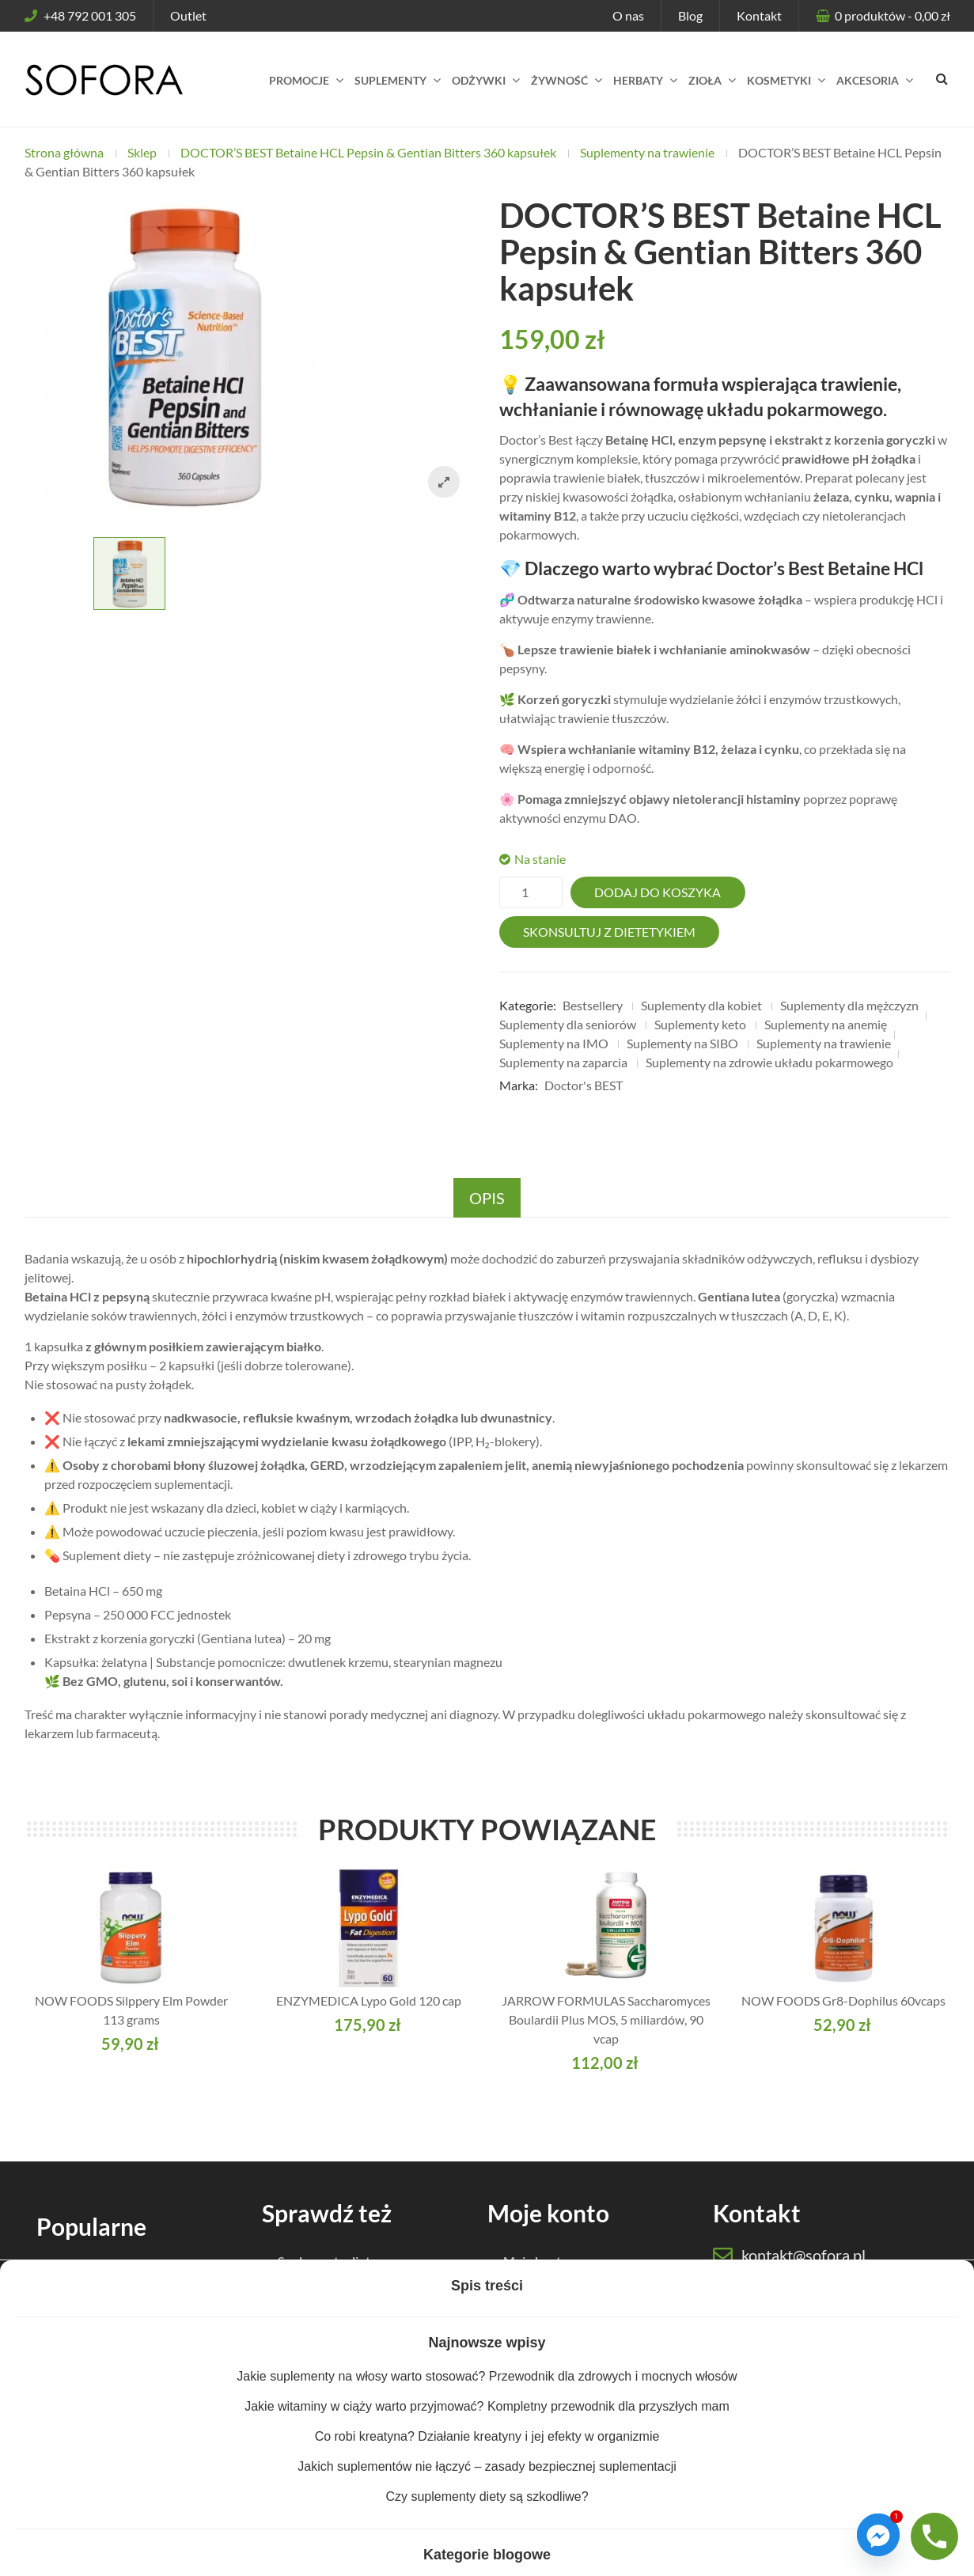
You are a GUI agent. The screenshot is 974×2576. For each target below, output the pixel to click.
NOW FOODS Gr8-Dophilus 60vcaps (843, 2000)
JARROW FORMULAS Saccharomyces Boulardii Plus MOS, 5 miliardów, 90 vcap (606, 2019)
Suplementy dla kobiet (701, 1005)
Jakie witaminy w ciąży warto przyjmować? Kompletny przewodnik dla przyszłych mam (487, 2406)
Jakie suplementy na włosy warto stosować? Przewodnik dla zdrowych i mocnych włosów (487, 2376)
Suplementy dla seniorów (567, 1024)
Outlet (188, 15)
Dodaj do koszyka (657, 892)
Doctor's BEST (583, 1085)
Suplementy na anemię (825, 1024)
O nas (628, 15)
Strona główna (64, 152)
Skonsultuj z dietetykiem (609, 931)
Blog (690, 15)
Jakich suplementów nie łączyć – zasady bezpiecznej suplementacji (487, 2466)
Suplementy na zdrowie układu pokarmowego (769, 1062)
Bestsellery (593, 1005)
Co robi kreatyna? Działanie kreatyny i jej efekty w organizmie (487, 2436)
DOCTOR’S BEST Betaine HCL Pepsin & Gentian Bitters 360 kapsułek (368, 152)
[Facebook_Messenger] (878, 2534)
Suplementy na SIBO (682, 1043)
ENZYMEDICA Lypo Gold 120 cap (368, 2000)
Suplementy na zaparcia (563, 1062)
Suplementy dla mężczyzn (849, 1005)
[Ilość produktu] (531, 892)
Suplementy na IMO (553, 1043)
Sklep (142, 152)
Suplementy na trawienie (647, 152)
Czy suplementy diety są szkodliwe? (486, 2496)
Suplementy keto (700, 1024)
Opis (487, 1197)
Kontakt (759, 15)
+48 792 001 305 (80, 15)
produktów (891, 15)
